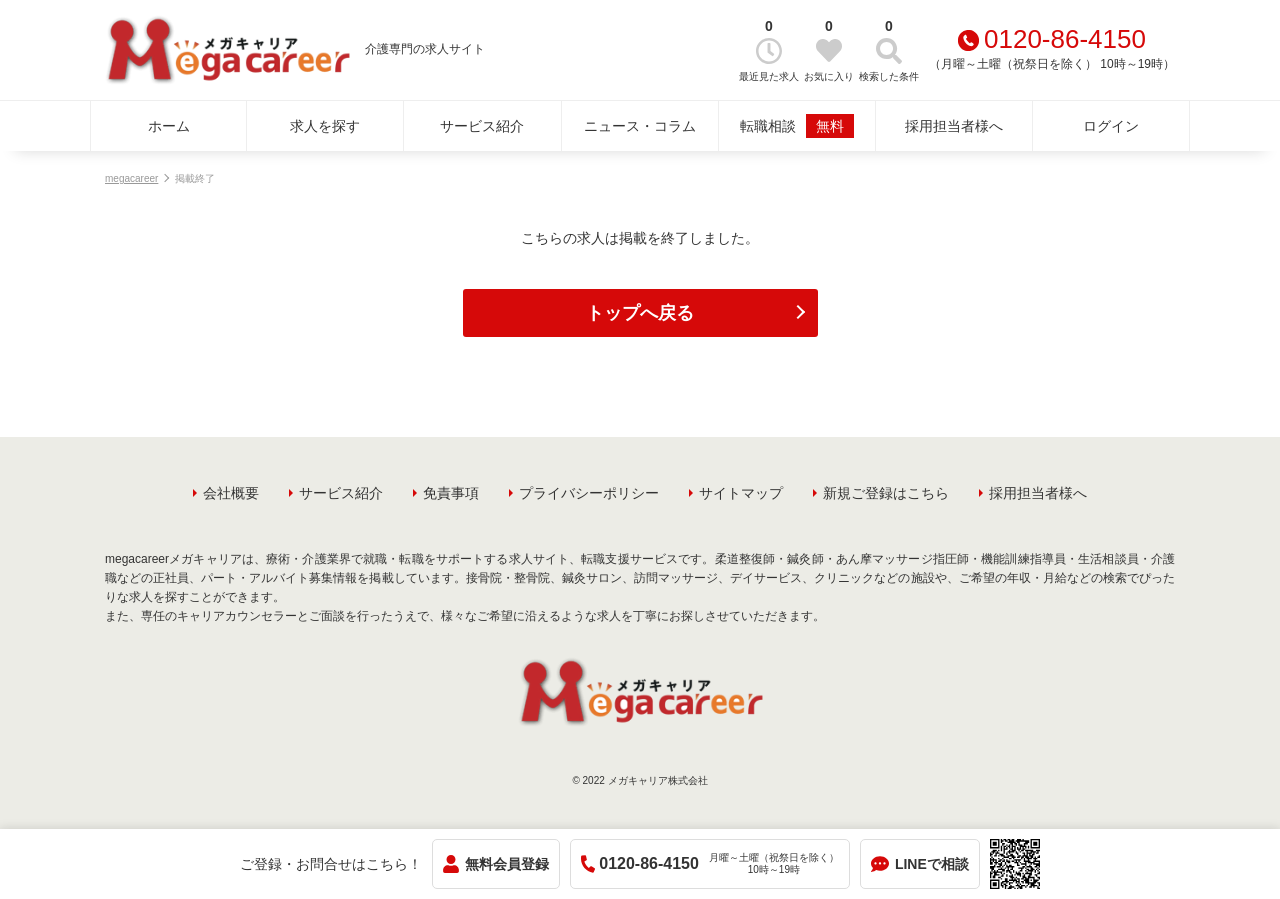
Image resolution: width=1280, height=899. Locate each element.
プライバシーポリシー (589, 493)
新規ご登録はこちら (886, 493)
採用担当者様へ (954, 126)
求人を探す (325, 126)
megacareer (131, 178)
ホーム (169, 126)
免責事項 (451, 493)
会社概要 (231, 493)
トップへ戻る (640, 313)
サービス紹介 (482, 126)
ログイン (1111, 126)
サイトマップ (741, 493)
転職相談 (797, 126)
